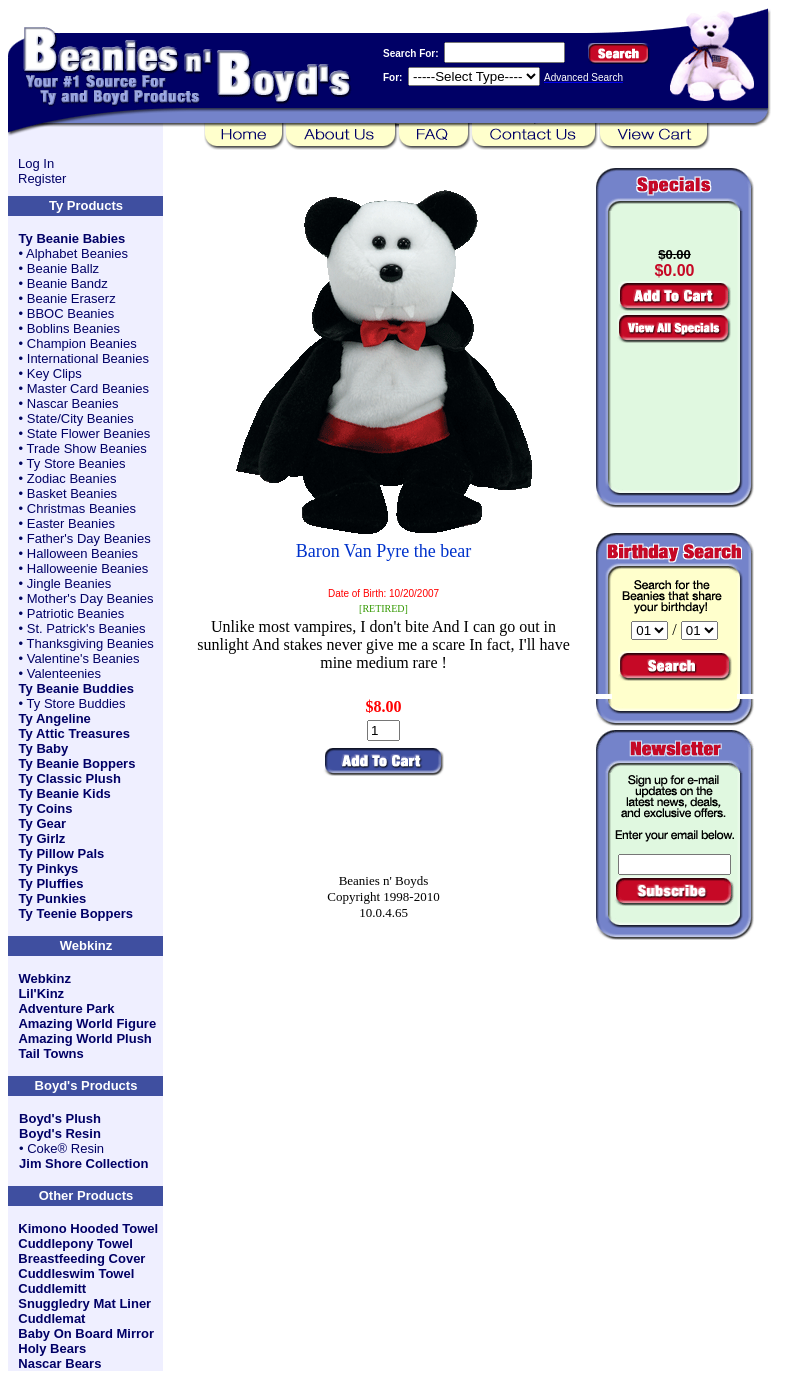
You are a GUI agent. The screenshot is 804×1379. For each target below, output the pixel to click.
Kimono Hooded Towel (88, 1228)
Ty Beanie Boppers (77, 763)
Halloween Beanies (82, 553)
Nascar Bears (59, 1363)
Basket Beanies (72, 493)
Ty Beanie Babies (72, 238)
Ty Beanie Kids (65, 793)
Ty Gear (42, 823)
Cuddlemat (51, 1318)
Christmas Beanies (81, 508)
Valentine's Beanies (83, 658)
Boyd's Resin (60, 1133)
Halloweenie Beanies (87, 568)
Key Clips (54, 373)
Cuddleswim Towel (76, 1273)
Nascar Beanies (73, 403)
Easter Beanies (71, 523)
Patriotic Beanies (76, 613)
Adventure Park (66, 1008)
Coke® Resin (65, 1148)
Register (42, 178)
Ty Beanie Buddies (76, 688)
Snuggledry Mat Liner (84, 1303)
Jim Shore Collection (83, 1163)
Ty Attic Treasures (74, 733)
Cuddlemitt (52, 1288)
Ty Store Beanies (76, 463)
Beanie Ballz (63, 268)
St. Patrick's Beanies (86, 628)
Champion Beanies (82, 343)
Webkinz (44, 978)
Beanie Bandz (67, 283)
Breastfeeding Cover (81, 1258)
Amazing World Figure (87, 1023)
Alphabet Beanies (77, 253)
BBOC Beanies (70, 313)
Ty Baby (44, 748)
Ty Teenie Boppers (76, 913)
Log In (36, 163)
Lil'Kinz (41, 993)
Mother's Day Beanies (90, 598)
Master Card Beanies (88, 388)
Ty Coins (46, 808)
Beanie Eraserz (71, 298)
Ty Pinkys (49, 868)
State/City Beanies (80, 418)
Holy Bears (52, 1348)
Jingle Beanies (69, 583)
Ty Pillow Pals (62, 853)
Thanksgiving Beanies (90, 643)
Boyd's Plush (60, 1118)
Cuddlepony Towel (75, 1243)
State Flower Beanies (89, 433)
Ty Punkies (53, 898)
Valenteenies (64, 673)
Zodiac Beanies (72, 478)
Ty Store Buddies (76, 703)
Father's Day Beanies (89, 538)
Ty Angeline (55, 718)
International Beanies (88, 358)
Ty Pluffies (51, 883)
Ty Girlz (42, 838)
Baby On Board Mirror (86, 1333)
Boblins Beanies (73, 328)
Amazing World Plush (84, 1038)
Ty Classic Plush (70, 778)
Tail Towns (50, 1053)
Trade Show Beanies (87, 448)
